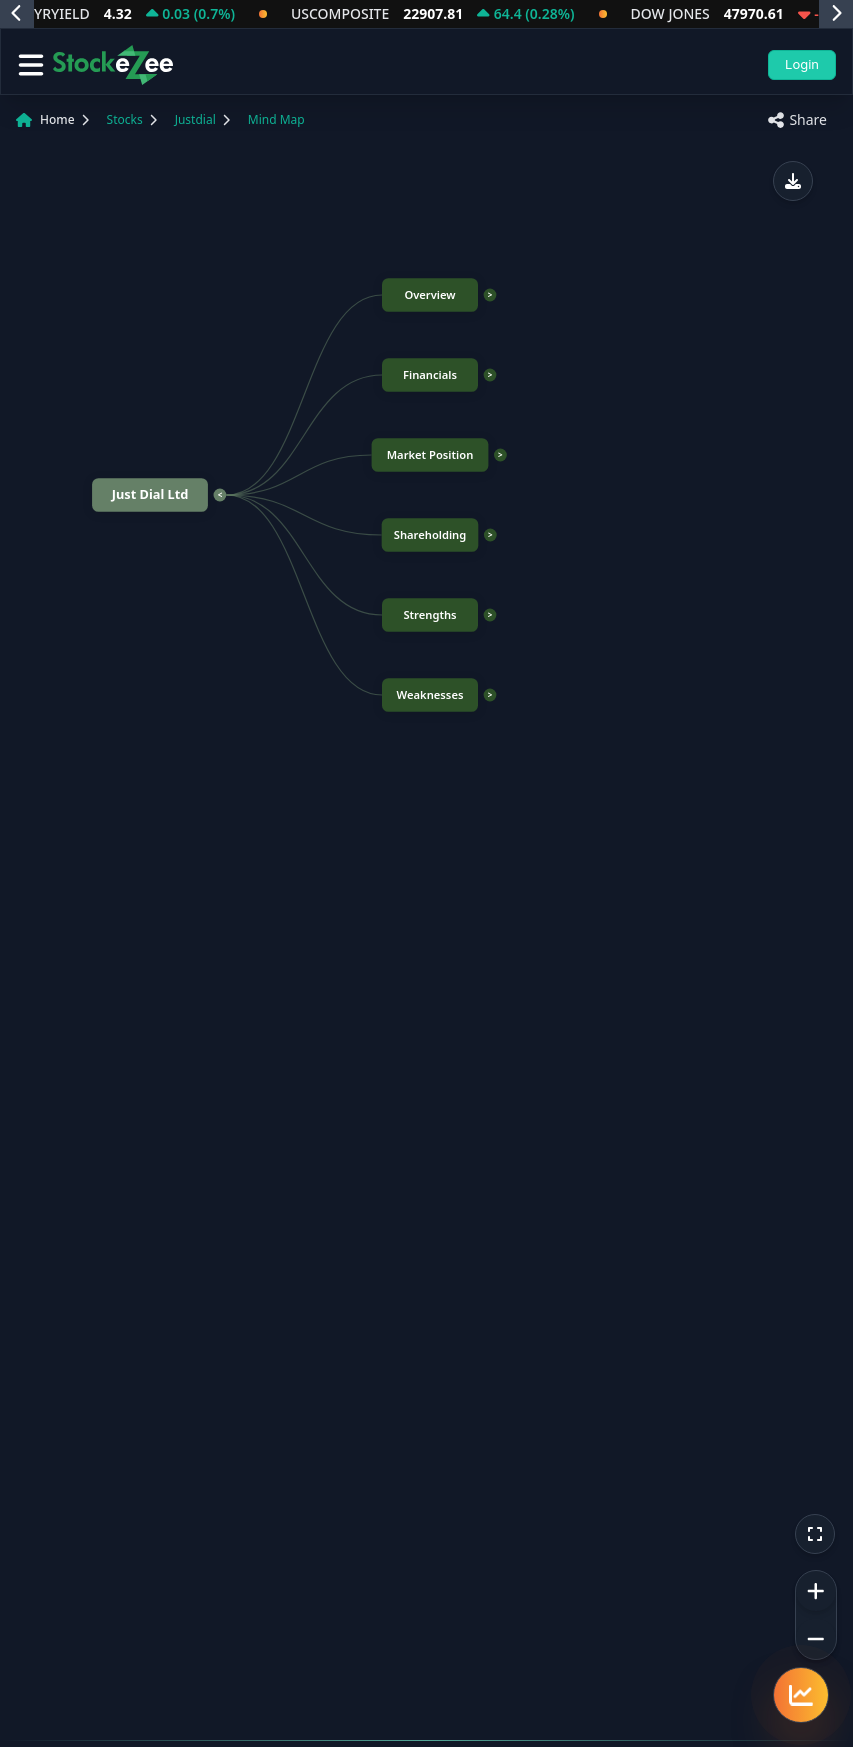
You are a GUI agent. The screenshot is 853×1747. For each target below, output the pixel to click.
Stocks (125, 119)
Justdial (195, 119)
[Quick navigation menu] (801, 1695)
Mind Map (276, 119)
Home (57, 119)
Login (802, 64)
